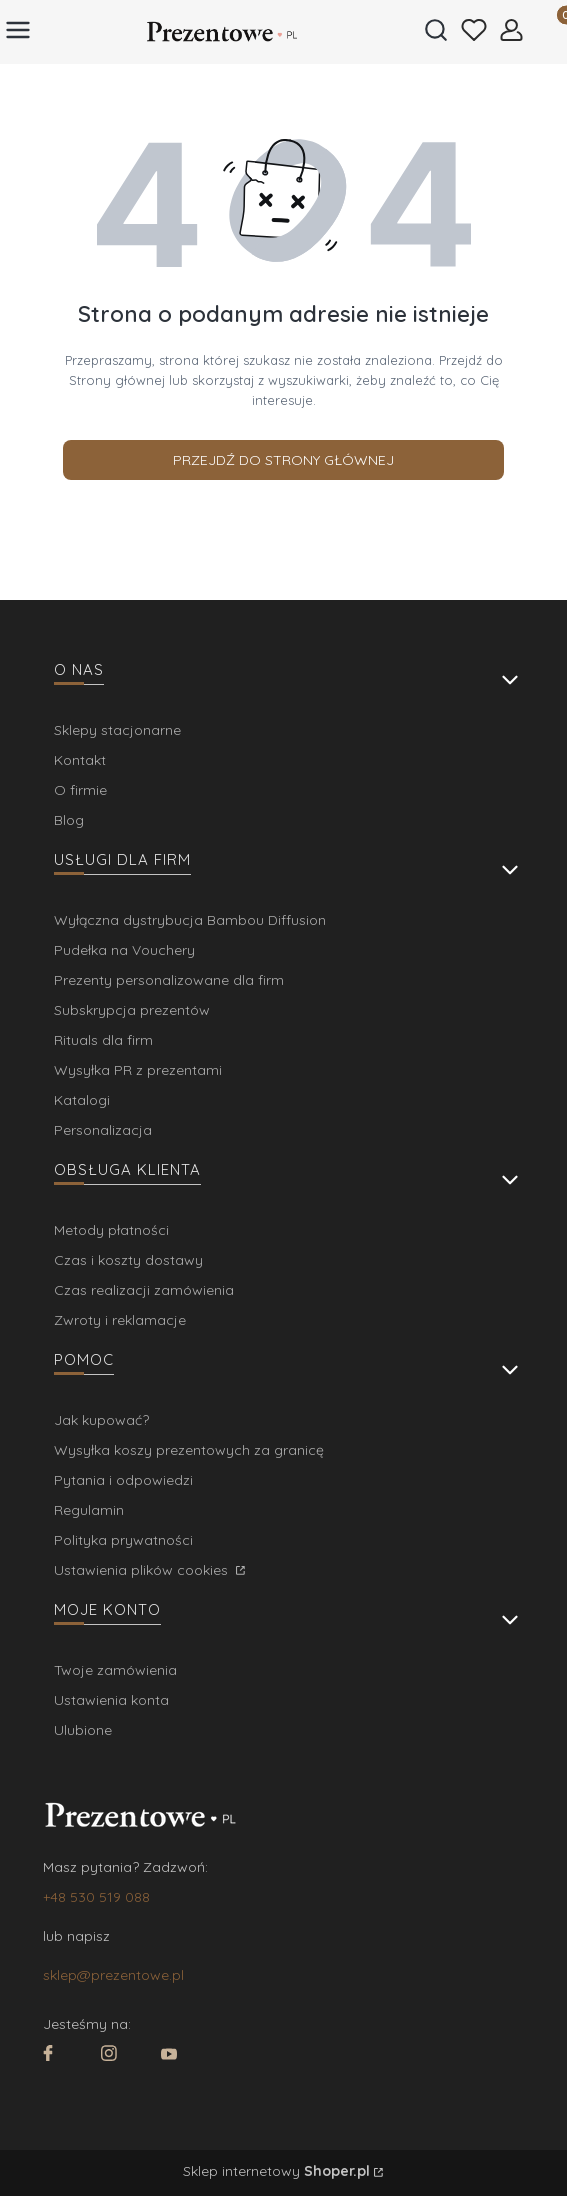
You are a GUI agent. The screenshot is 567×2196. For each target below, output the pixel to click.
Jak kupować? (101, 1420)
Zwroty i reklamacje (120, 1320)
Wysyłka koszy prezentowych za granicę (189, 1450)
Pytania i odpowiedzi (123, 1480)
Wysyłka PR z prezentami (138, 1070)
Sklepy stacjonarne (117, 730)
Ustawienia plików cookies (143, 1570)
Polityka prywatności (123, 1540)
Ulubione (83, 1730)
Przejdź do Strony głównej (283, 460)
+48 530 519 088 (96, 1897)
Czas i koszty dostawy (128, 1260)
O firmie (80, 790)
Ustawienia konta (111, 1700)
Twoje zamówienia (115, 1670)
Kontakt (80, 760)
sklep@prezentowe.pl (113, 1975)
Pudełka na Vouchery (124, 950)
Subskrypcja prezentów (132, 1010)
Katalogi (82, 1100)
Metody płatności (111, 1230)
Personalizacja (103, 1130)
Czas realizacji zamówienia (144, 1290)
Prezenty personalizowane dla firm (169, 980)
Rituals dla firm (103, 1040)
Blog (69, 820)
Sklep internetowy (276, 2171)
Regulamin (89, 1510)
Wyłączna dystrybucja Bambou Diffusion (190, 920)
